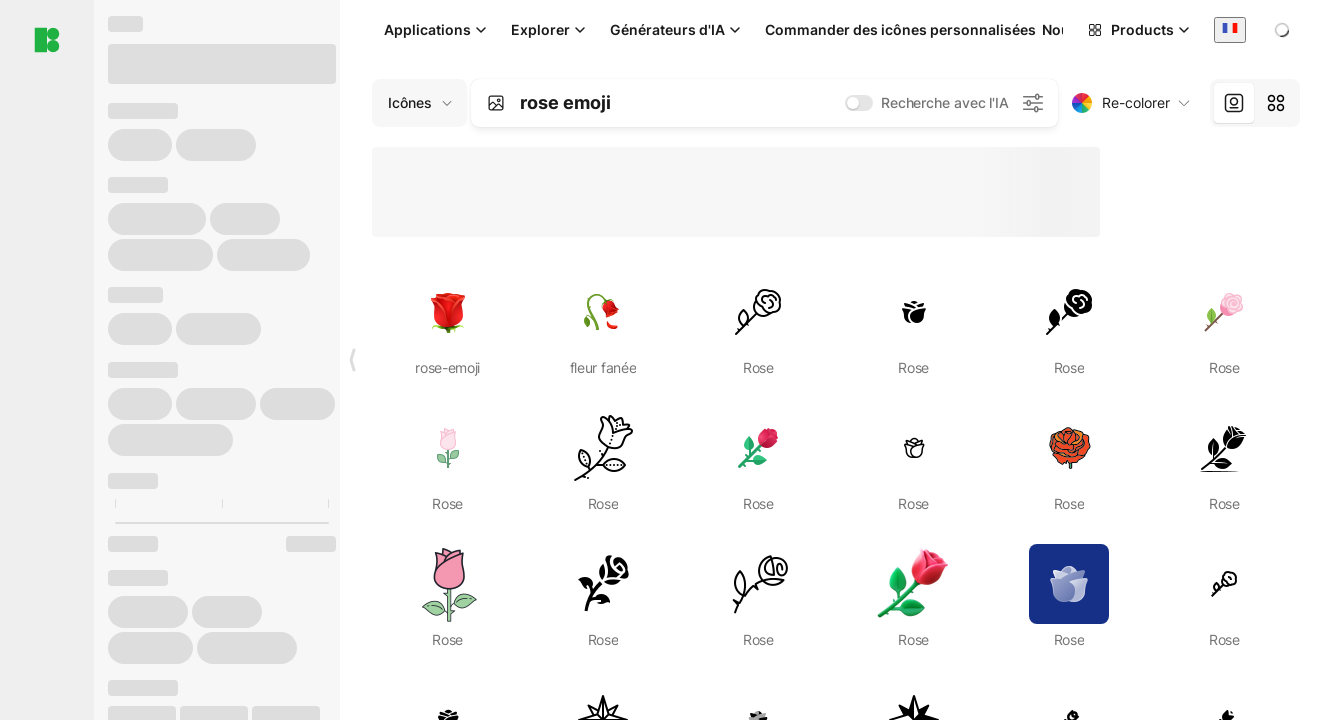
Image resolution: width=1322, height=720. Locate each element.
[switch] (859, 103)
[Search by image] (496, 103)
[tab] (1234, 103)
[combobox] (1230, 29)
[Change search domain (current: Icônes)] (419, 103)
